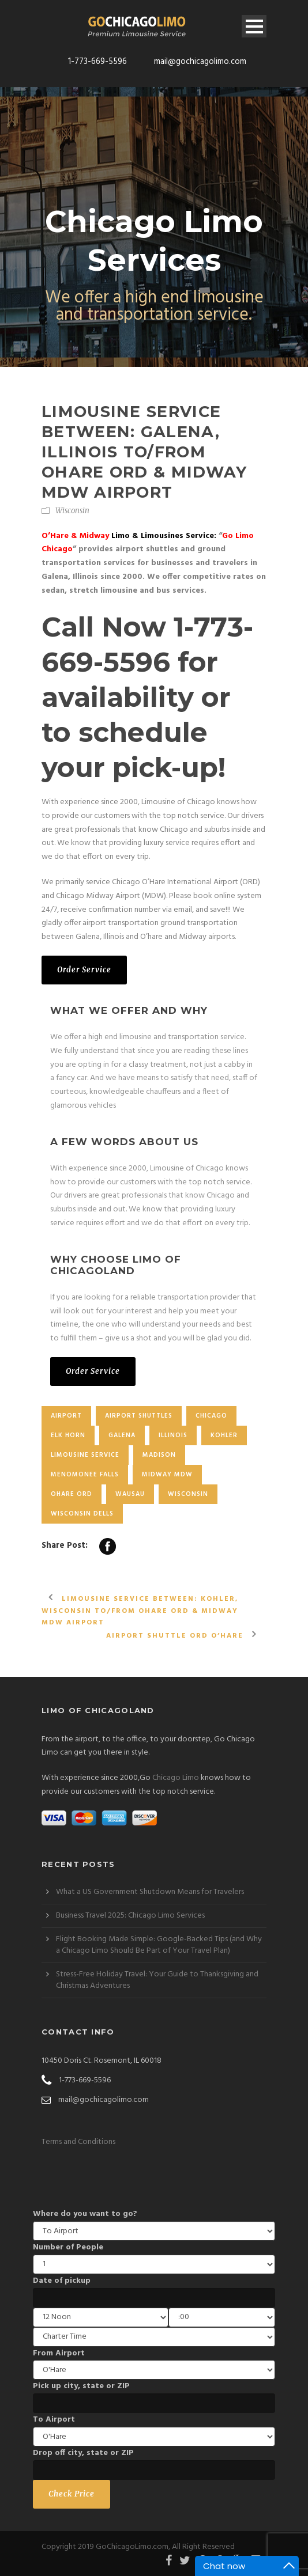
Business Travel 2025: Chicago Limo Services (130, 1915)
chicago (211, 1416)
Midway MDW (167, 1474)
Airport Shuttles (138, 1416)
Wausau (130, 1494)
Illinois (173, 1435)
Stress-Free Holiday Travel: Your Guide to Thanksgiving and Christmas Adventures (157, 1980)
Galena (122, 1435)
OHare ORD (71, 1494)
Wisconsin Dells (82, 1514)
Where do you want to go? (85, 2214)
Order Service (84, 970)
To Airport (54, 2419)
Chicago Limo (175, 1778)
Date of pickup (62, 2280)
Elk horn (68, 1435)
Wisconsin (72, 511)
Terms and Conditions (78, 2142)
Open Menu (254, 26)
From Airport (59, 2353)
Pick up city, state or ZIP (81, 2386)
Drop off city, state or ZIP (83, 2453)
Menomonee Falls (85, 1474)
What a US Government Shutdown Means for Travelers (150, 1892)
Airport (66, 1416)
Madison (159, 1455)
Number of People (68, 2247)
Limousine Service (85, 1455)
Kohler (224, 1435)
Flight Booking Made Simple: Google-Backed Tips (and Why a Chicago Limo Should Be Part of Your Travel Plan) (159, 1945)
